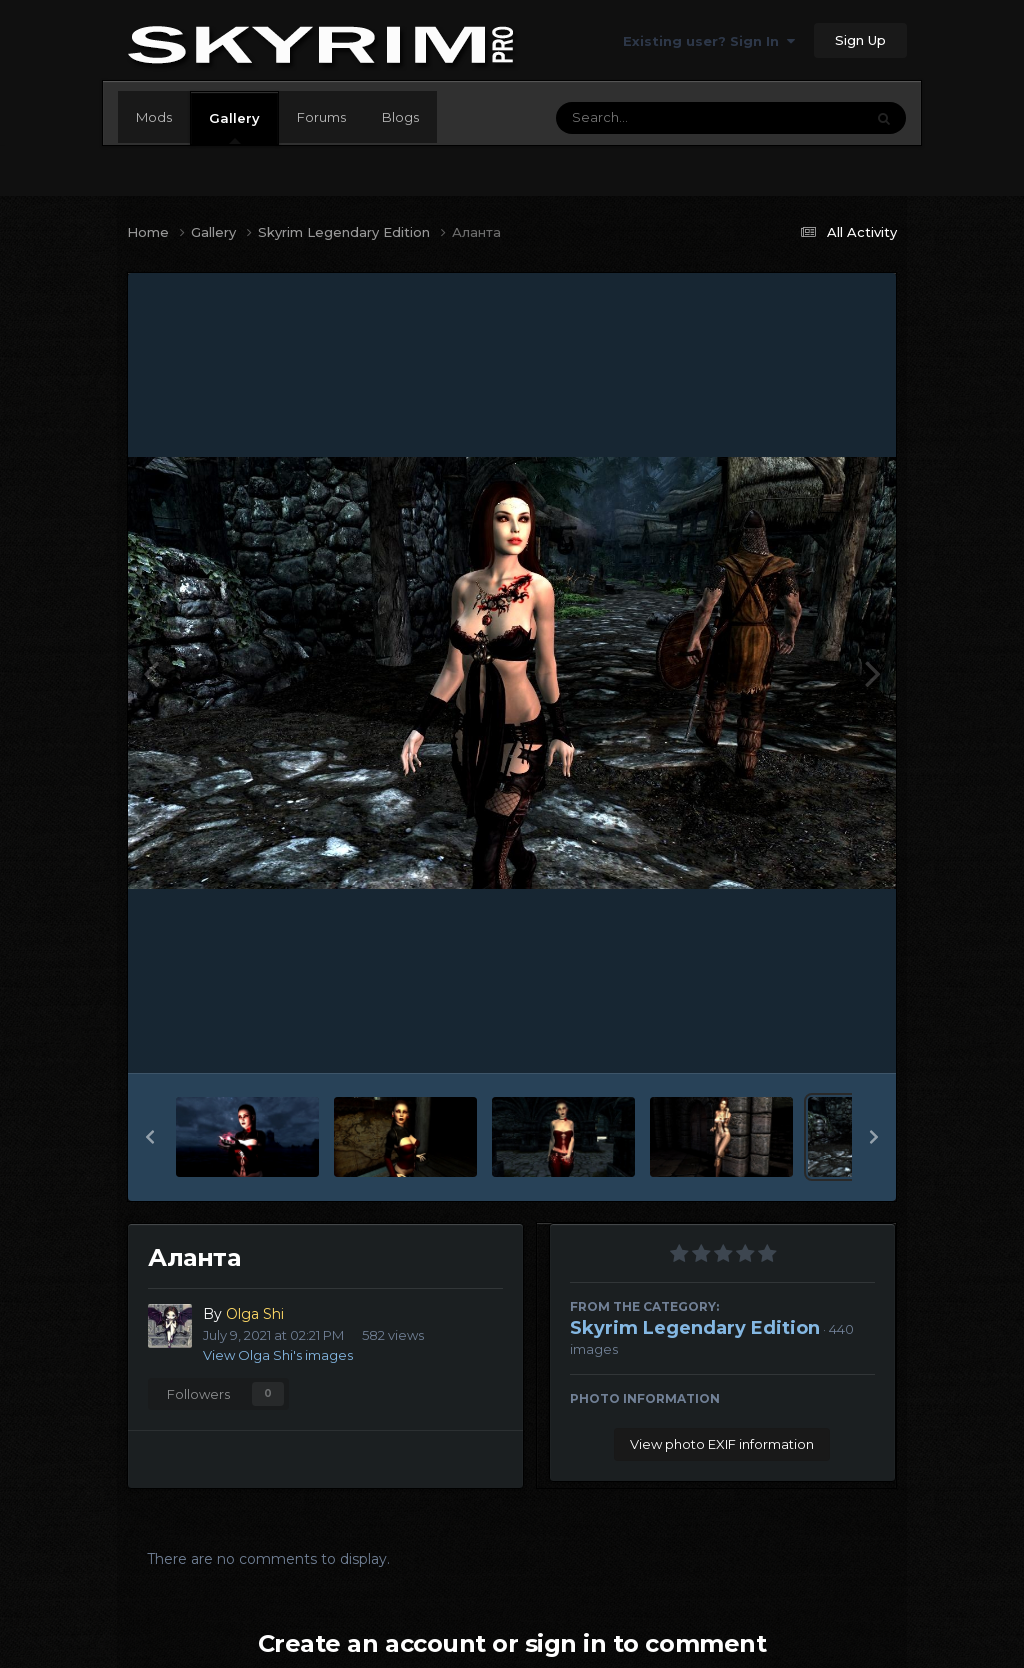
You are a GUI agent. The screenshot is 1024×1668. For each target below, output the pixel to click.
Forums (321, 117)
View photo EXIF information (722, 1444)
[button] (150, 1137)
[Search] (655, 118)
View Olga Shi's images (278, 1355)
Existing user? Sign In (709, 41)
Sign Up (860, 40)
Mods (154, 117)
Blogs (400, 117)
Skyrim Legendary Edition (695, 1328)
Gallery (234, 127)
